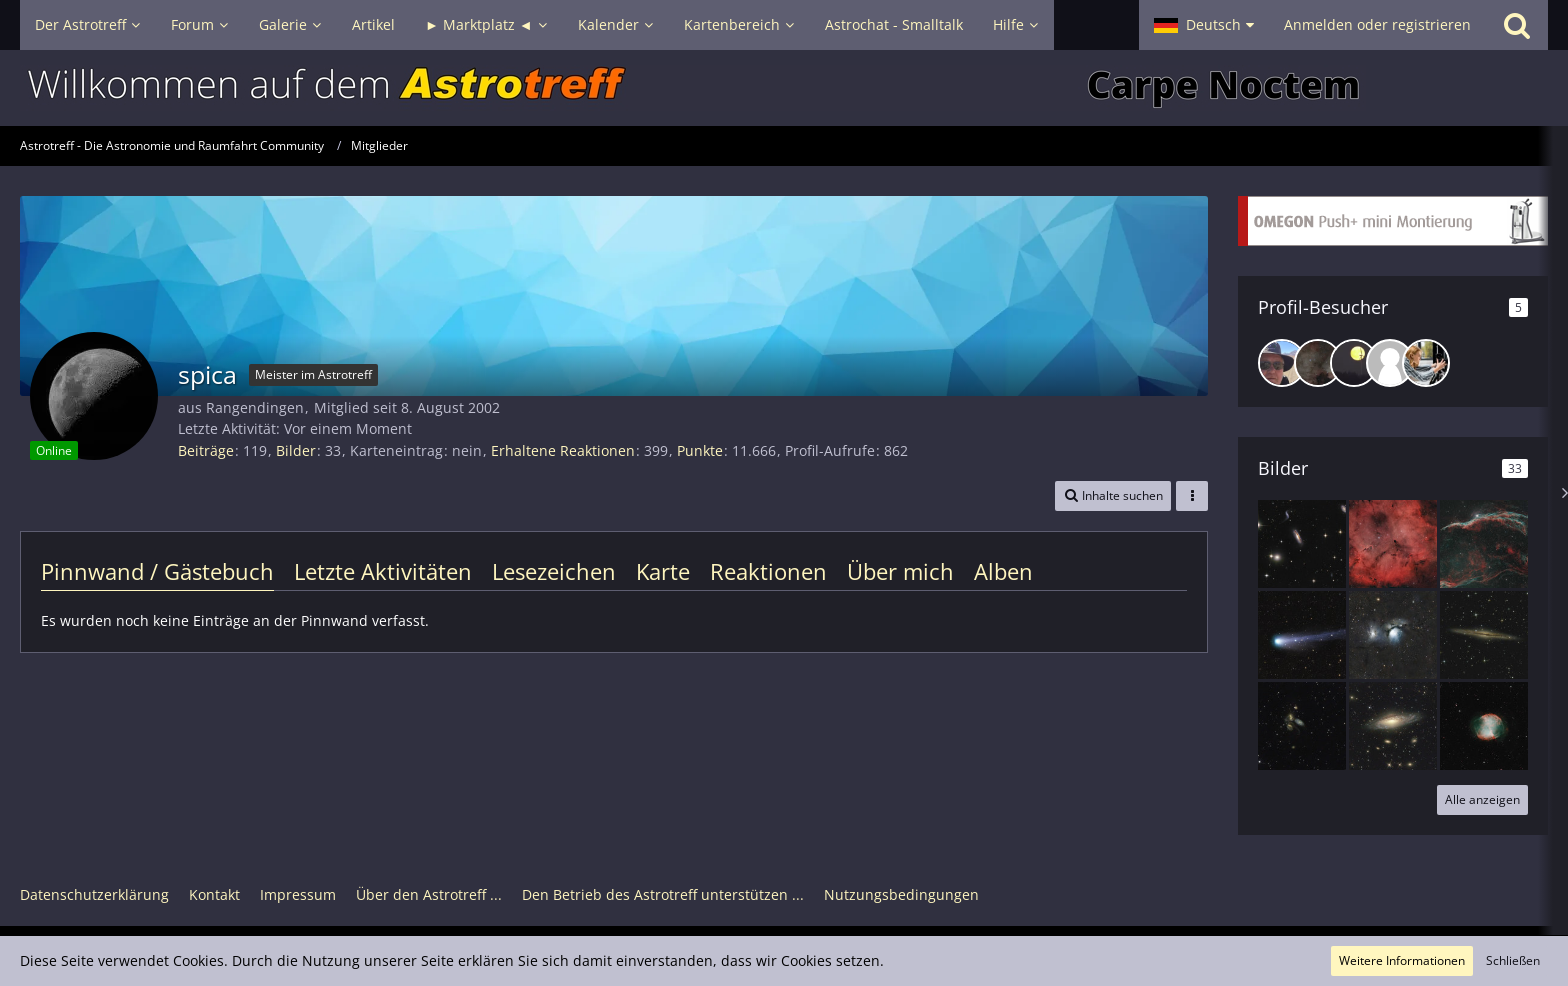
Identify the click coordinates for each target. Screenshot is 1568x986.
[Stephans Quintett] (1302, 726)
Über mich (900, 571)
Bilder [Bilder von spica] (296, 450)
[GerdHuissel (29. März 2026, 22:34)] (1282, 363)
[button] (1204, 25)
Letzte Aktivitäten (383, 571)
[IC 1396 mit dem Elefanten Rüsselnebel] (1393, 544)
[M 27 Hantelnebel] (1484, 726)
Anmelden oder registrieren (1377, 24)
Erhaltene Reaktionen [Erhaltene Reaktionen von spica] (563, 450)
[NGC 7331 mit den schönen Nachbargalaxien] (1393, 726)
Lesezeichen (554, 571)
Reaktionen (768, 571)
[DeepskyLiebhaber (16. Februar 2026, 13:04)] (1318, 363)
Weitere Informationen (1402, 960)
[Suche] (1517, 25)
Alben (1003, 571)
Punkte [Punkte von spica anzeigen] (700, 450)
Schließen (1513, 960)
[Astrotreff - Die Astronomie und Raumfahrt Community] (784, 88)
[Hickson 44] (1302, 544)
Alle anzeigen (1482, 799)
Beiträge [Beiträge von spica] (206, 450)
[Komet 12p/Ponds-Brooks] (1302, 635)
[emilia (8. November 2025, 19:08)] (1354, 363)
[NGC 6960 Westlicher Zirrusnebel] (1484, 544)
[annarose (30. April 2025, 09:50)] (1426, 363)
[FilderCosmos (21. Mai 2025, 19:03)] (1390, 363)
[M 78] (1393, 635)
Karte (663, 571)
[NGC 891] (1484, 635)
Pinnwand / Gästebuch (157, 571)
